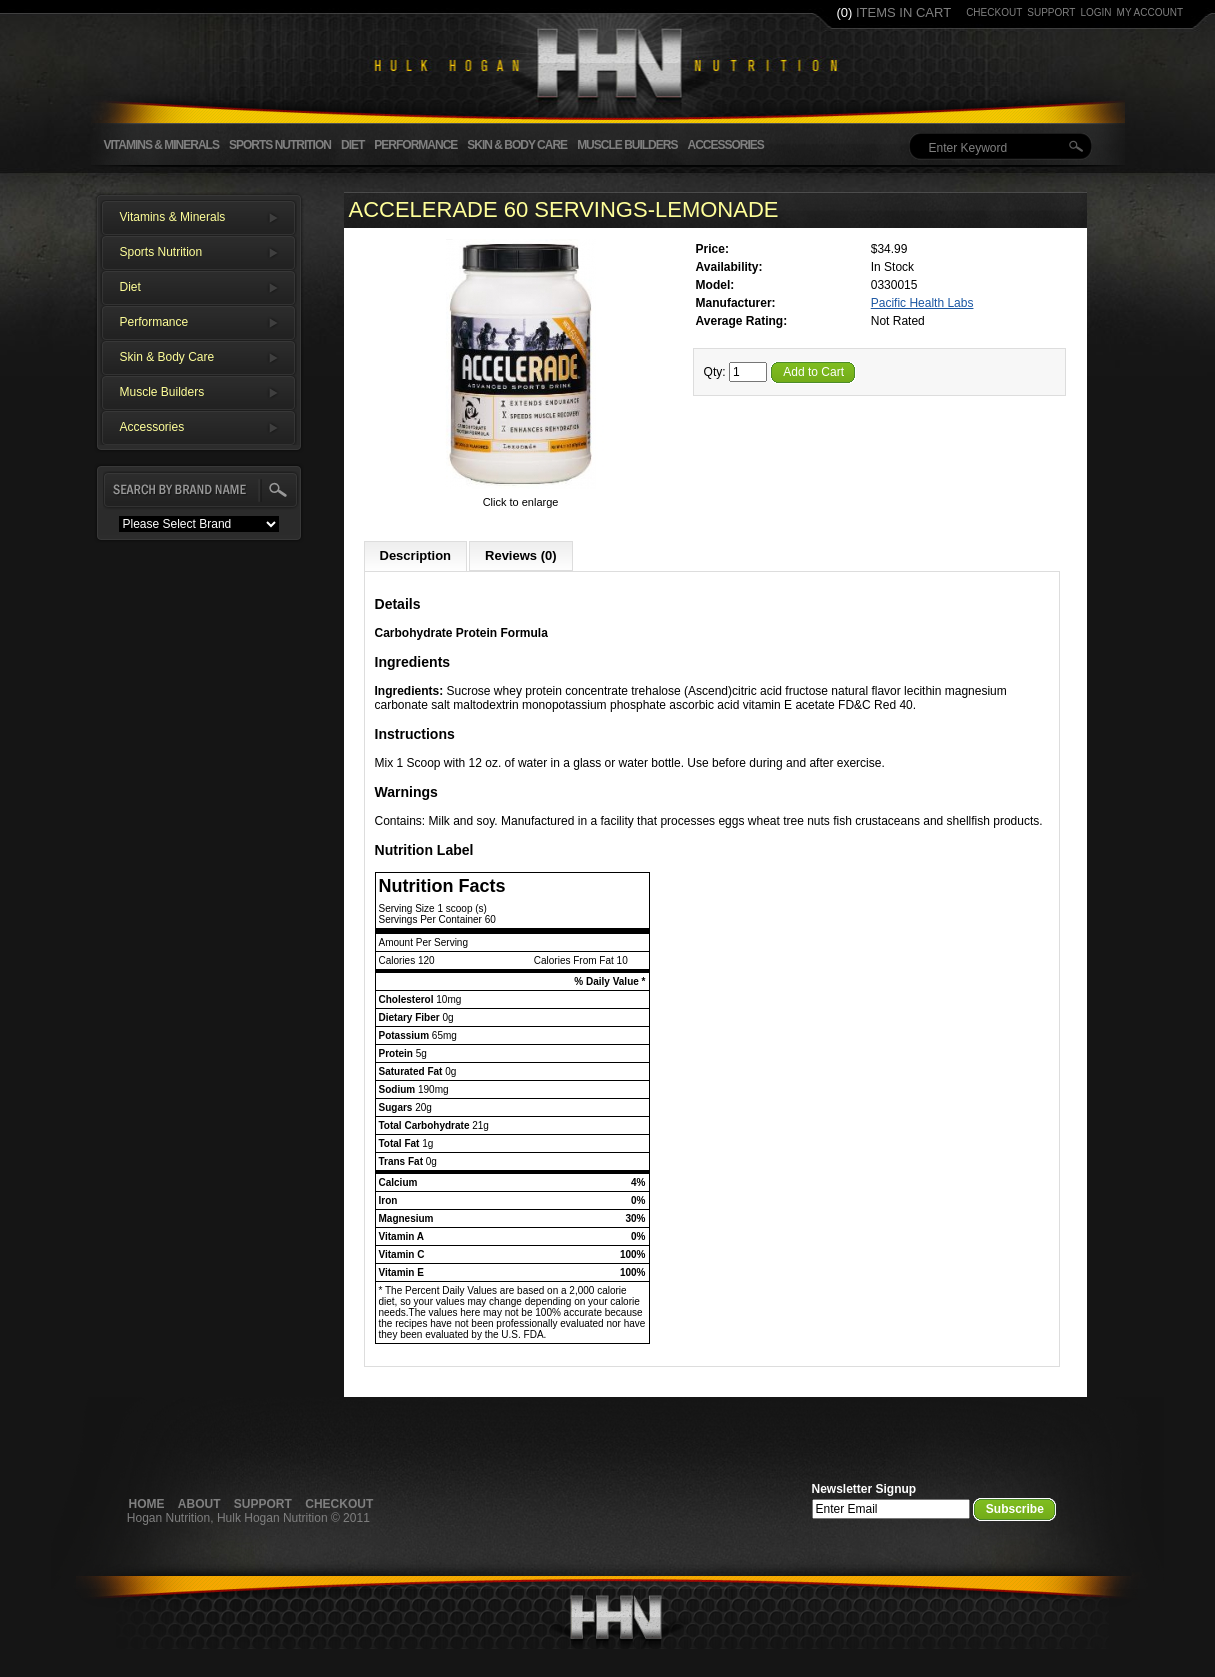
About (199, 1504)
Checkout (339, 1504)
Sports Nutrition (280, 145)
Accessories (725, 145)
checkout (994, 12)
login (1095, 12)
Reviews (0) (521, 555)
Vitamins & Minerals (161, 145)
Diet (352, 145)
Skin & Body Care (517, 145)
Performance (415, 145)
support (1051, 12)
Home (147, 1504)
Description (416, 555)
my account (1150, 12)
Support (263, 1504)
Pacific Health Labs (922, 303)
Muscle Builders (627, 145)
